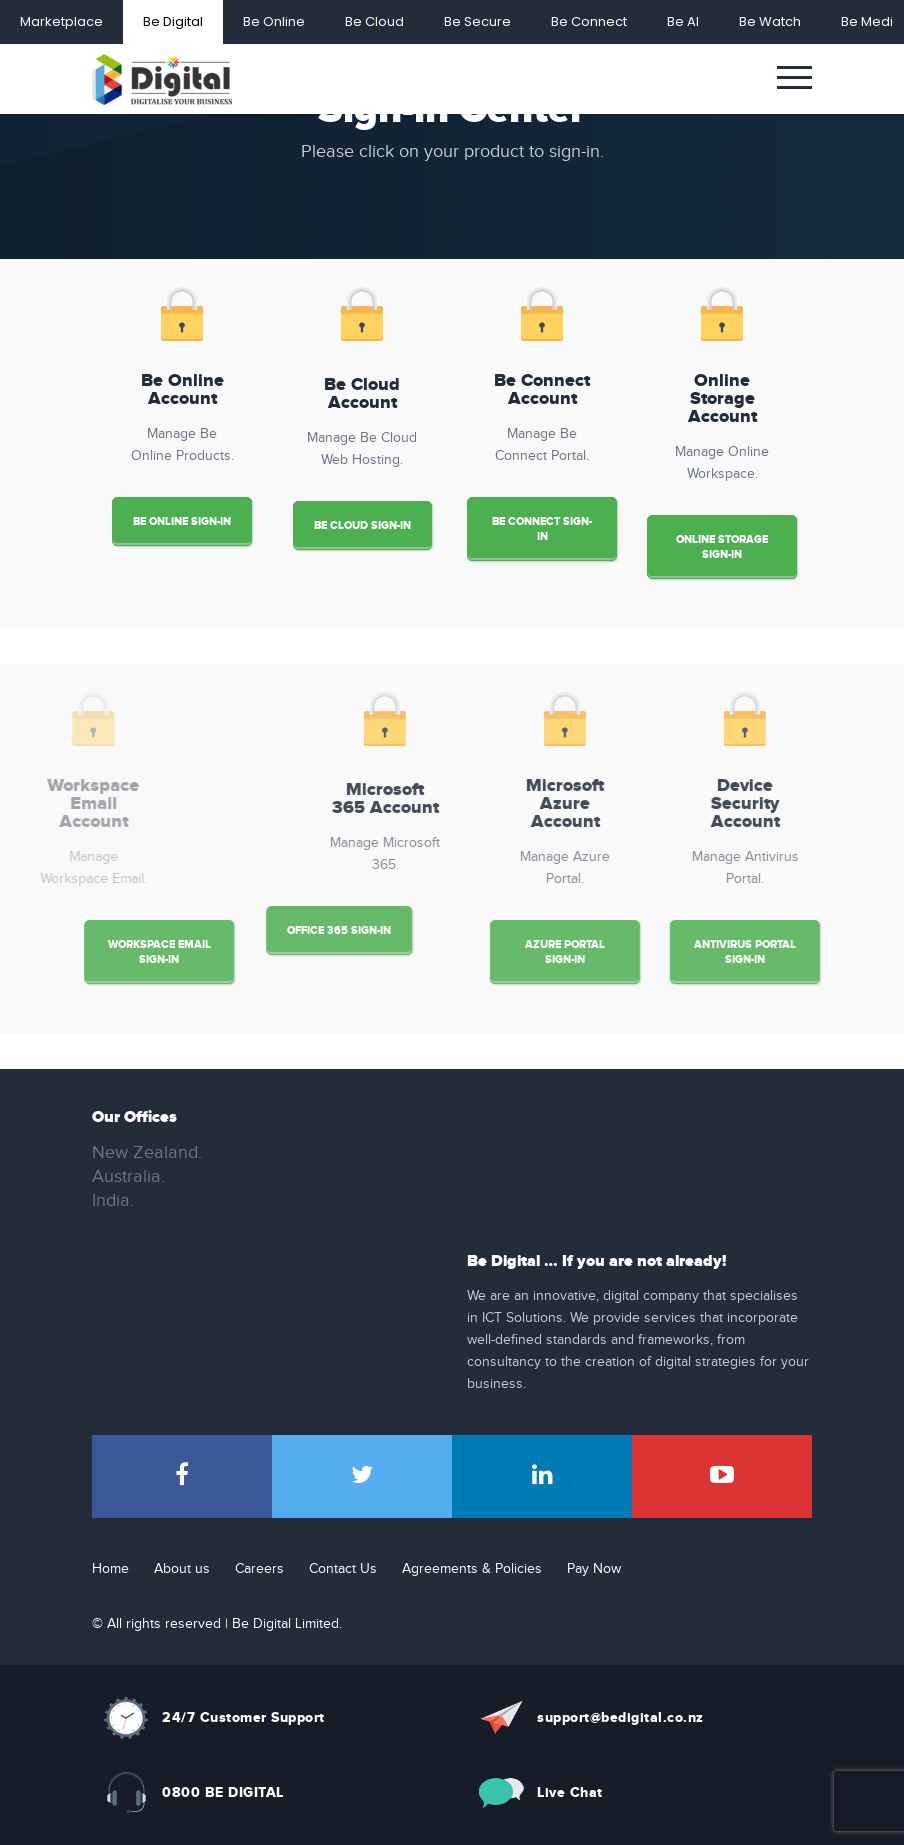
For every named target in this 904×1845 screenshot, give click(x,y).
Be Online (274, 21)
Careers (259, 1569)
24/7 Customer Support (243, 1717)
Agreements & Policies (472, 1569)
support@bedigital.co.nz (620, 1717)
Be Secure (477, 21)
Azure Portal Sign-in (631, 952)
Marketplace (61, 21)
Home (110, 1569)
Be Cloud (374, 21)
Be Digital (173, 21)
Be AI (683, 21)
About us (182, 1569)
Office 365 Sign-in (273, 930)
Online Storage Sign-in (722, 547)
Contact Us (343, 1569)
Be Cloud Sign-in (362, 525)
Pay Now (594, 1569)
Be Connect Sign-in (542, 529)
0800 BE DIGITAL (223, 1792)
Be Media (871, 21)
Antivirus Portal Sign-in (811, 952)
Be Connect (589, 21)
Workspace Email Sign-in (93, 952)
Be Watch (770, 21)
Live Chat (570, 1792)
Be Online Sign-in (182, 521)
